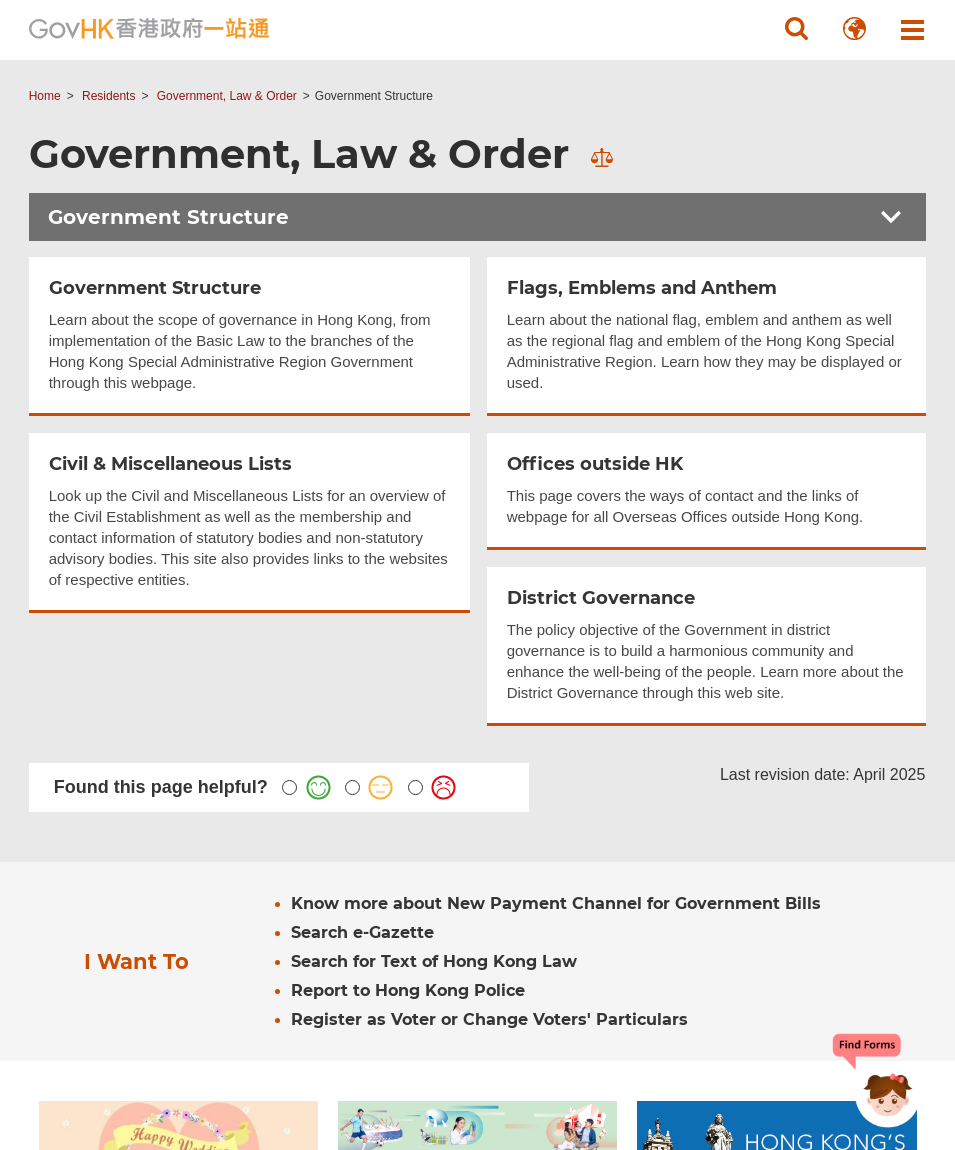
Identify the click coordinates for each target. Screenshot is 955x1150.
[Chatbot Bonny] (873, 1078)
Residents (108, 96)
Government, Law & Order (227, 96)
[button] (796, 29)
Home (45, 96)
